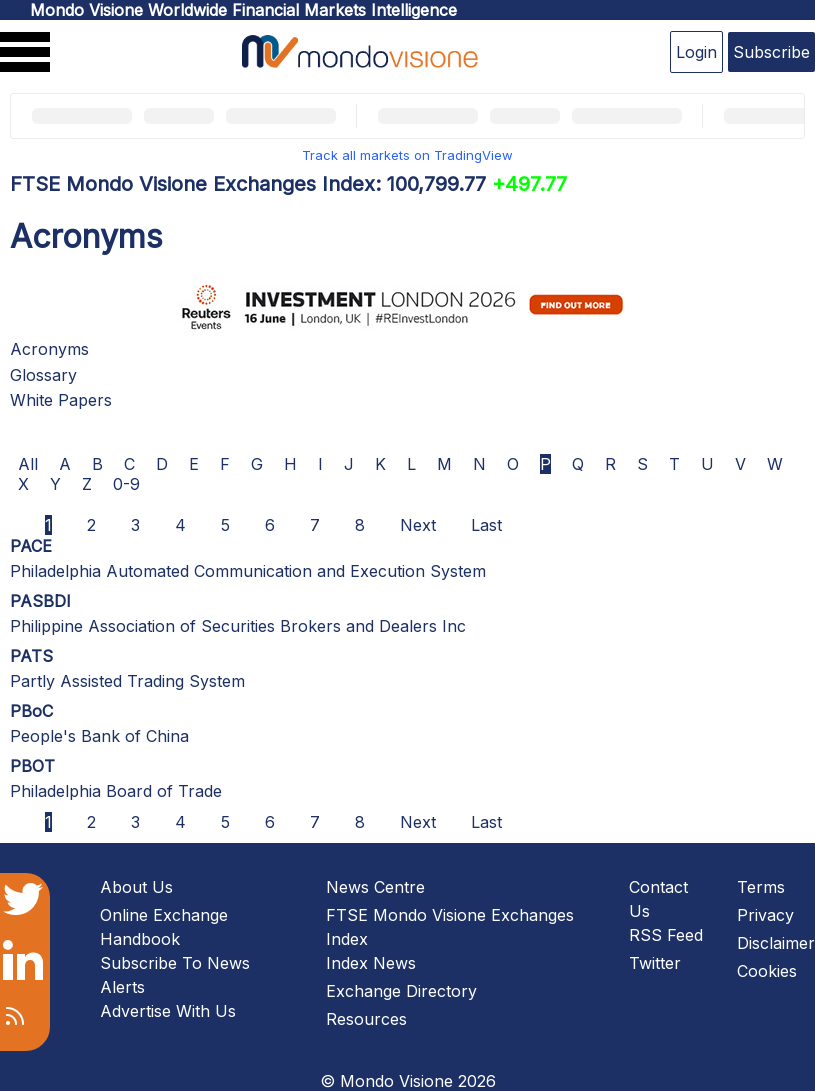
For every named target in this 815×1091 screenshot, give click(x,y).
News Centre (375, 887)
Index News (371, 963)
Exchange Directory (401, 991)
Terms (761, 887)
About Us (136, 887)
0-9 (126, 484)
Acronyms (49, 349)
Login (696, 52)
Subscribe (771, 52)
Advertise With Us (168, 1011)
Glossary (43, 375)
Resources (366, 1019)
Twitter (655, 963)
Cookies (767, 971)
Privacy (765, 915)
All (28, 464)
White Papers (61, 400)
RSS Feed (666, 935)
